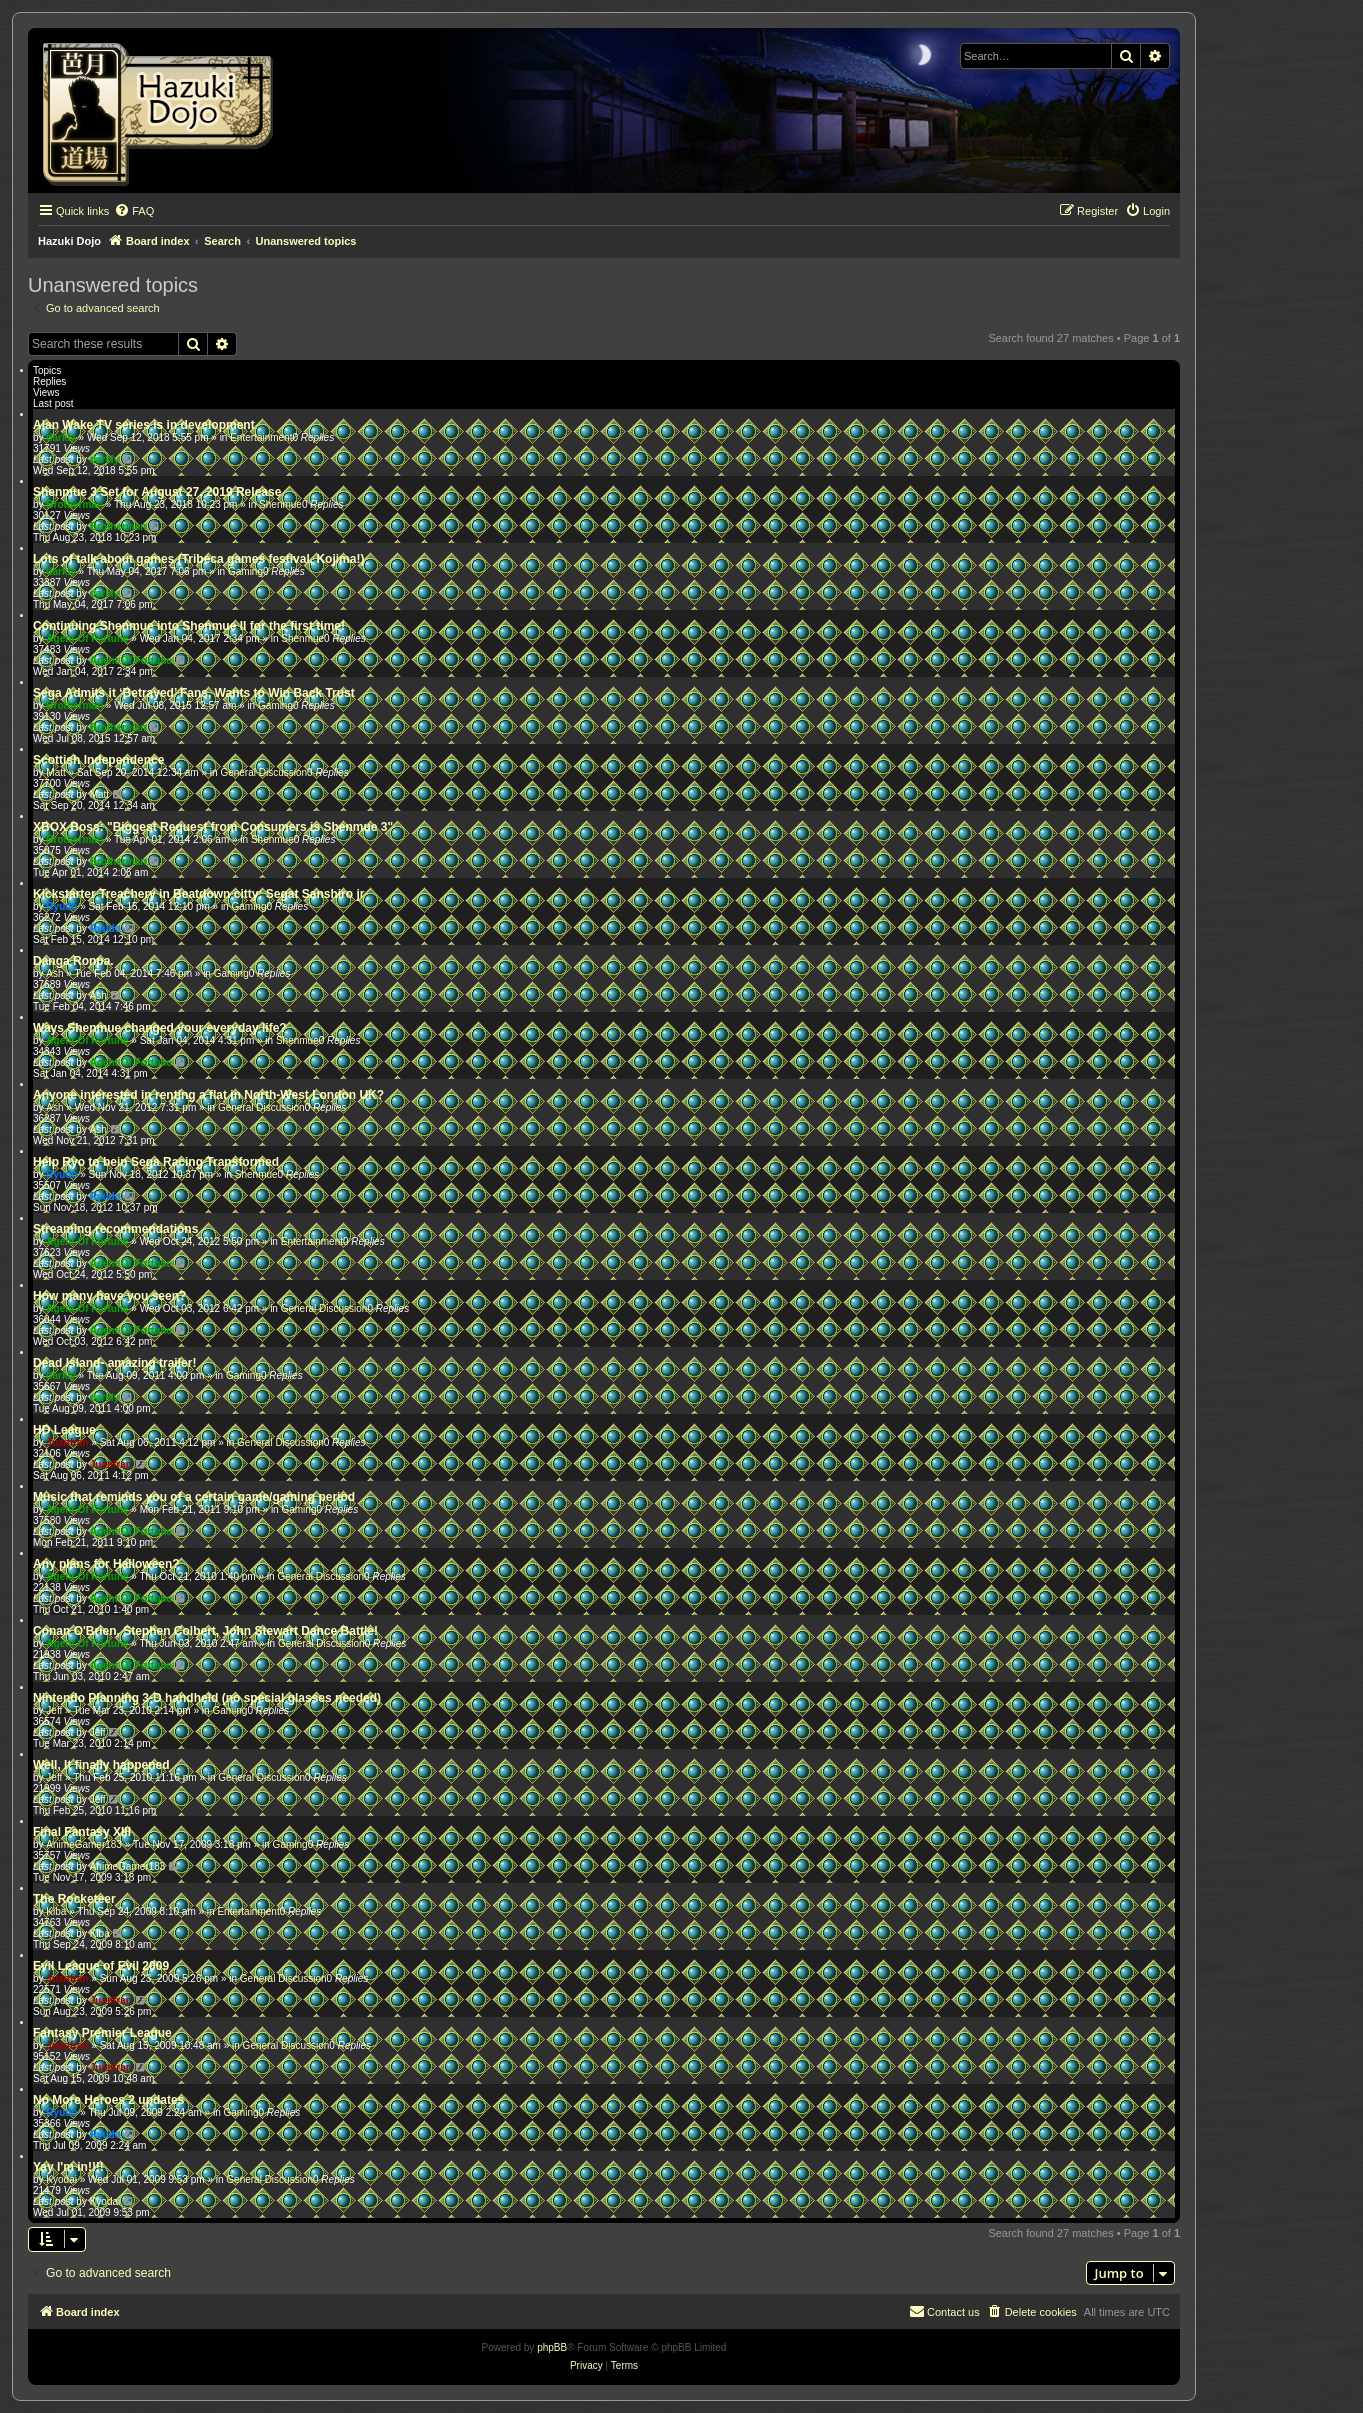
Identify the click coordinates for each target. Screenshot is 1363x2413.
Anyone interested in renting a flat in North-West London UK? (208, 1095)
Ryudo (61, 906)
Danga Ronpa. (73, 961)
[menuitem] (134, 211)
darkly (60, 437)
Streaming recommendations (115, 1229)
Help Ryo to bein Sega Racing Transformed (156, 1162)
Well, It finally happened (101, 1765)
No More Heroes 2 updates (108, 2100)
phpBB (552, 2347)
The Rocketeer (74, 1899)
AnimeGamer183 (84, 1844)
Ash (54, 973)
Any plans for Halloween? (106, 1564)
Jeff (54, 1710)
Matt (55, 772)
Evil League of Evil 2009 (101, 1966)
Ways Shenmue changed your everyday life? (160, 1028)
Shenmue (280, 504)
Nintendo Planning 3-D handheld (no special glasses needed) (207, 1698)
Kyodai (61, 2179)
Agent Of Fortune (87, 638)
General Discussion (263, 772)
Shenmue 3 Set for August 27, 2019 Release (157, 492)
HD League (64, 1430)
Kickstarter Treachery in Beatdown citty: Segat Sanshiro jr (198, 894)
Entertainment (261, 437)
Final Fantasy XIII (82, 1832)
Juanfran (67, 1442)
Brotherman (74, 504)
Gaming (245, 571)
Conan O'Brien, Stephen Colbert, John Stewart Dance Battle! (205, 1631)
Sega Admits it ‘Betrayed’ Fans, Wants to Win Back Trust (194, 693)
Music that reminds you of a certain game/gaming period (194, 1497)
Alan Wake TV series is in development (144, 425)
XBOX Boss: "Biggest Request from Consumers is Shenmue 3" (213, 827)
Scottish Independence (98, 760)
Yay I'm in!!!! (68, 2167)
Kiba (56, 1911)
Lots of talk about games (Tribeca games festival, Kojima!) (198, 559)
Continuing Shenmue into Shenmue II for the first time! (189, 626)
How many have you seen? (109, 1296)
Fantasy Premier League (102, 2033)
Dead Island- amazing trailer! (114, 1363)
